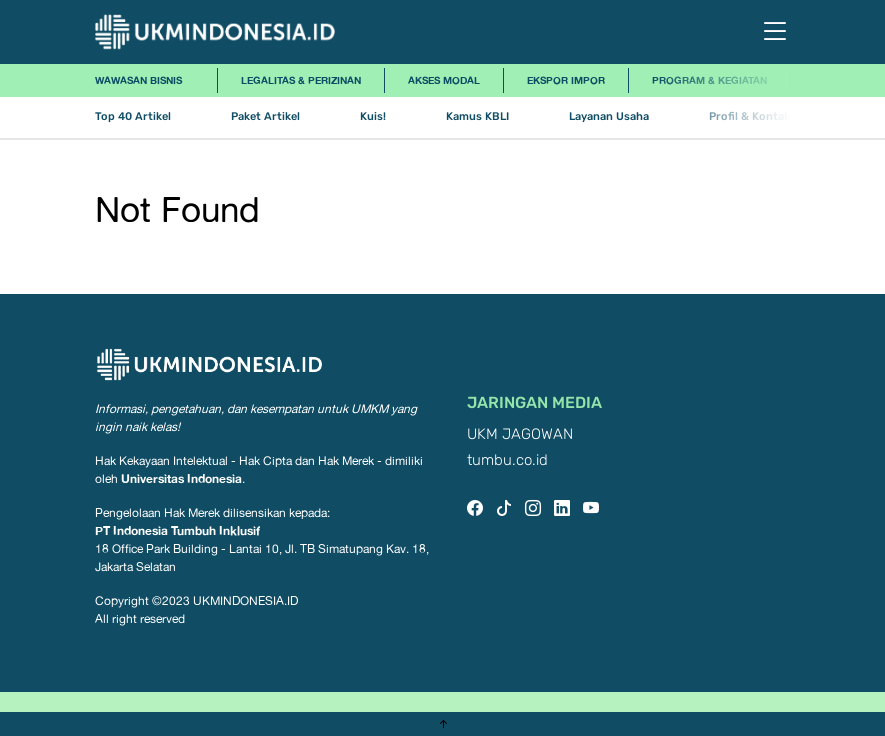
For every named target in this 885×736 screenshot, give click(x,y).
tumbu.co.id (507, 460)
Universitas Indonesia (181, 478)
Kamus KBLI (477, 116)
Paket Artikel (265, 116)
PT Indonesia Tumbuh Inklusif (177, 530)
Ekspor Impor (566, 80)
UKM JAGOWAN (520, 434)
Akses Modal (444, 80)
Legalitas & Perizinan (301, 80)
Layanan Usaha (609, 116)
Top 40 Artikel (133, 116)
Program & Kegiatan (709, 80)
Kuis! (373, 116)
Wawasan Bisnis (138, 80)
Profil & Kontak (749, 116)
